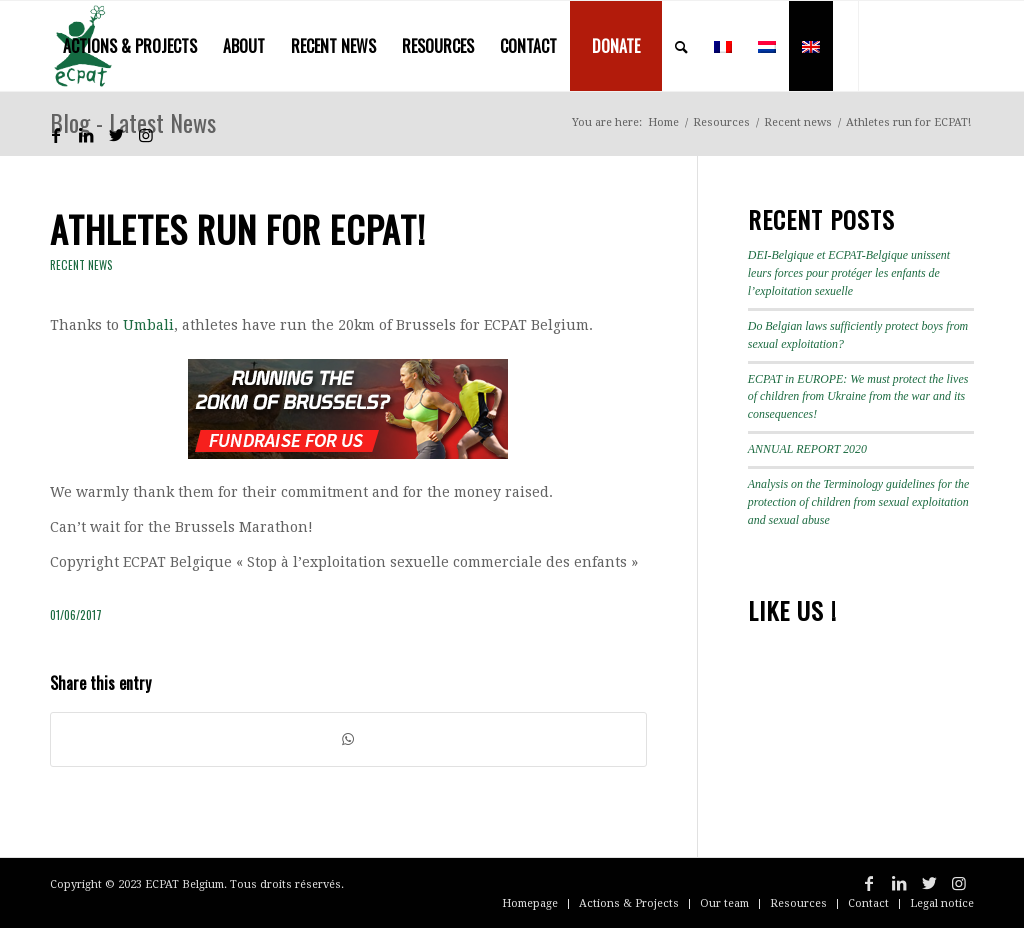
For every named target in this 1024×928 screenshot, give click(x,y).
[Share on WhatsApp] (348, 739)
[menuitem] (130, 46)
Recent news (81, 265)
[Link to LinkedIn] (86, 135)
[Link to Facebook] (56, 135)
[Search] (681, 46)
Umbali (148, 325)
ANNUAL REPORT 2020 (807, 449)
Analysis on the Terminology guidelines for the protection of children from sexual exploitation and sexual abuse (859, 502)
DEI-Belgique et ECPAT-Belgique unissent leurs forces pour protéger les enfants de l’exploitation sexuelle (849, 273)
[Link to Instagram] (146, 135)
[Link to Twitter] (116, 135)
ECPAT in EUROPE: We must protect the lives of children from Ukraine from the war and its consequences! (858, 397)
